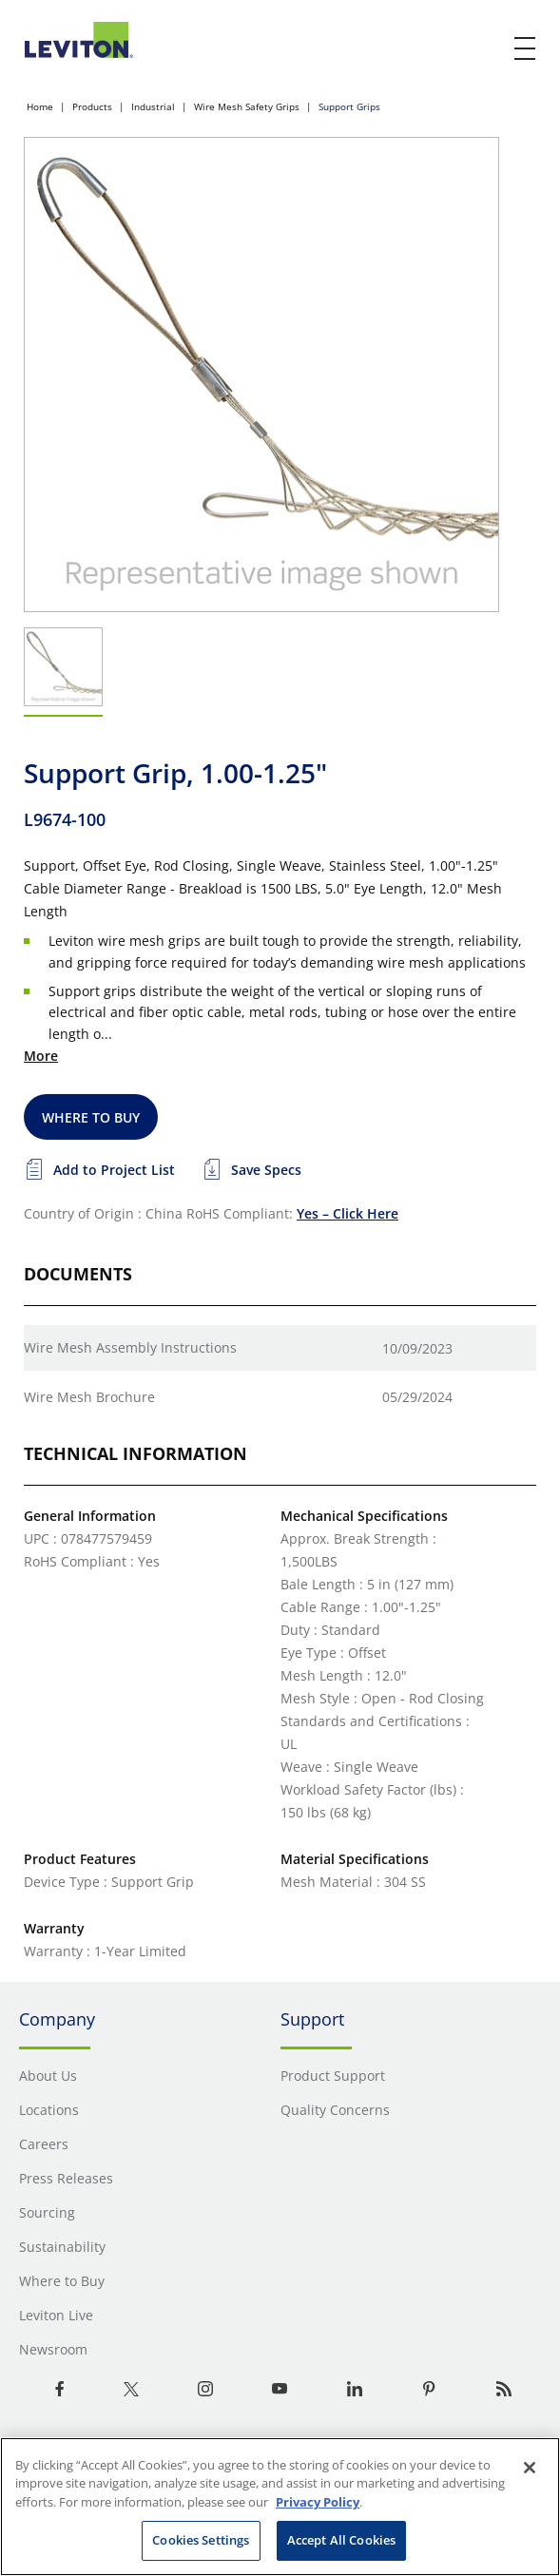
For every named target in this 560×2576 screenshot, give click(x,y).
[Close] (529, 2468)
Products (92, 106)
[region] (280, 2506)
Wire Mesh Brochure (89, 1397)
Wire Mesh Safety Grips (246, 106)
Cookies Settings (200, 2539)
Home (40, 106)
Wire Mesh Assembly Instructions (130, 1347)
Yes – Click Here (347, 1213)
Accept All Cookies (341, 2539)
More (41, 1056)
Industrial (153, 106)
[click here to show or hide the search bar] (485, 49)
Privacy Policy (317, 2501)
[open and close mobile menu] (525, 48)
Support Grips (349, 106)
